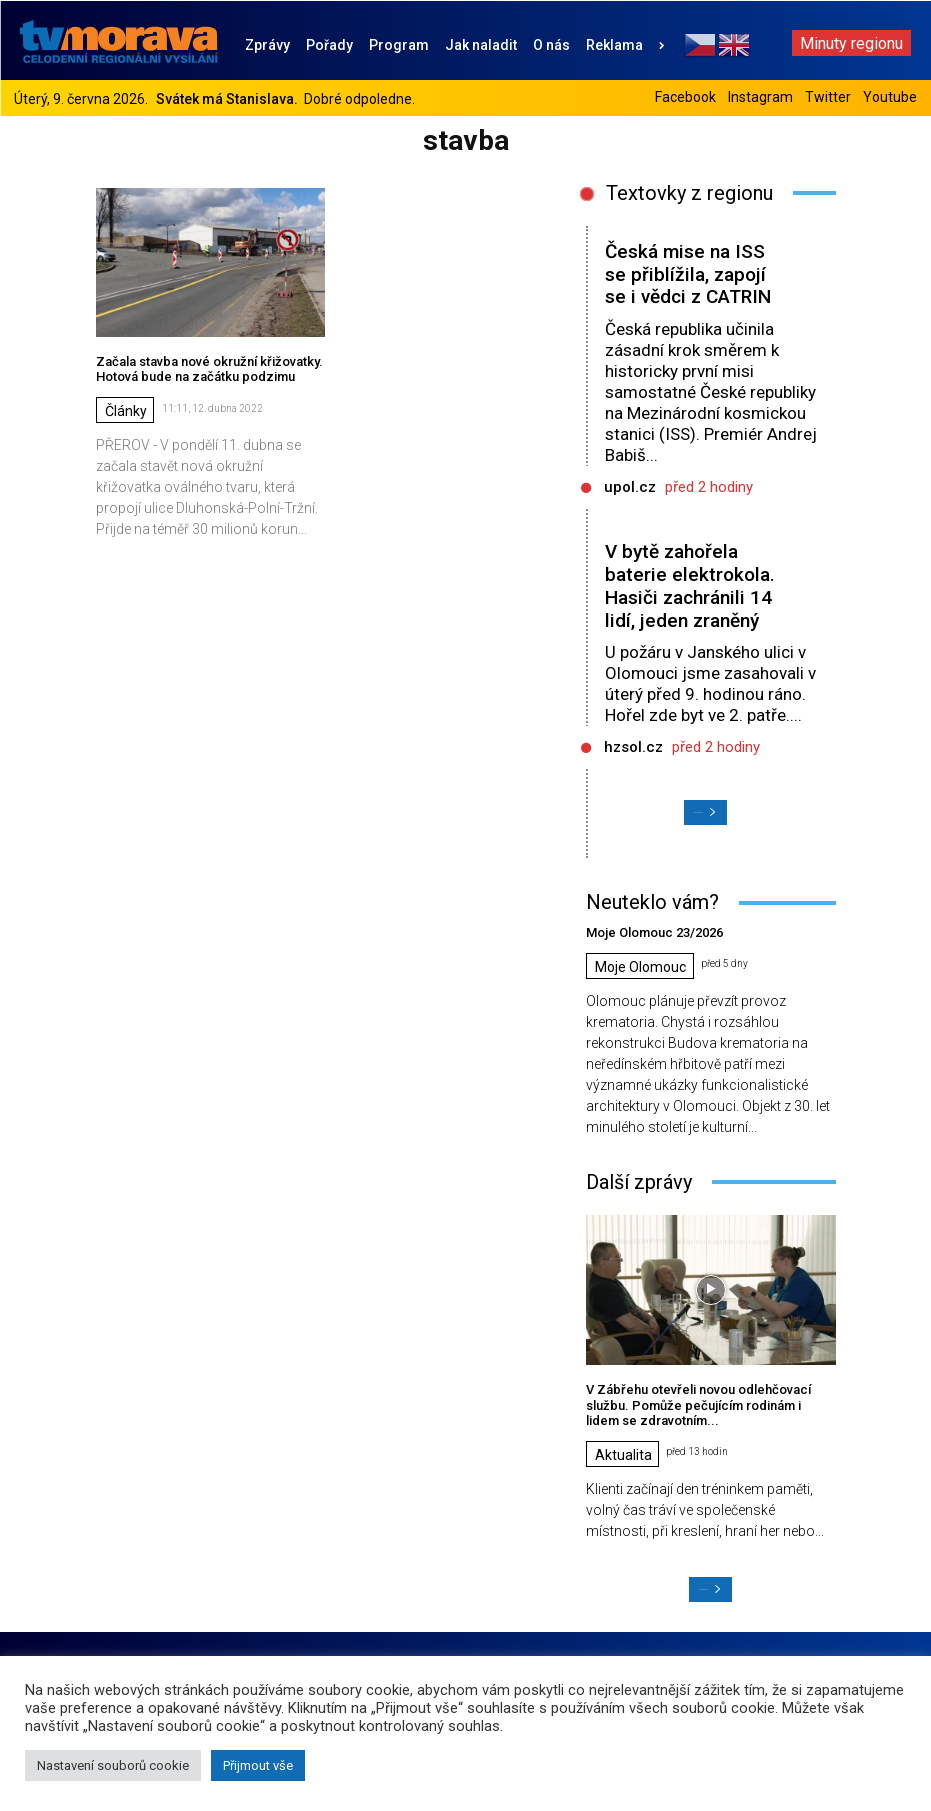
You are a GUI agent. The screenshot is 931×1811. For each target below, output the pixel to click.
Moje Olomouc (640, 967)
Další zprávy (639, 1182)
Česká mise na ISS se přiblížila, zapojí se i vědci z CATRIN (688, 274)
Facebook (685, 97)
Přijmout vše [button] (258, 1765)
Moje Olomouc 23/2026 (654, 932)
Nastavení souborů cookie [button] (113, 1765)
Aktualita (623, 1455)
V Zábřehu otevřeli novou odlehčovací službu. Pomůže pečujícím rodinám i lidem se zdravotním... (698, 1405)
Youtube (890, 97)
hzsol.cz (633, 747)
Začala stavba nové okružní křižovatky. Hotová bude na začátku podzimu (209, 369)
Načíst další (705, 812)
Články (126, 411)
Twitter (828, 97)
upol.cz (630, 487)
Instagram (760, 97)
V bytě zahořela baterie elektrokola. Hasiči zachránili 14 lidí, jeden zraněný (690, 585)
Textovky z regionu (689, 193)
